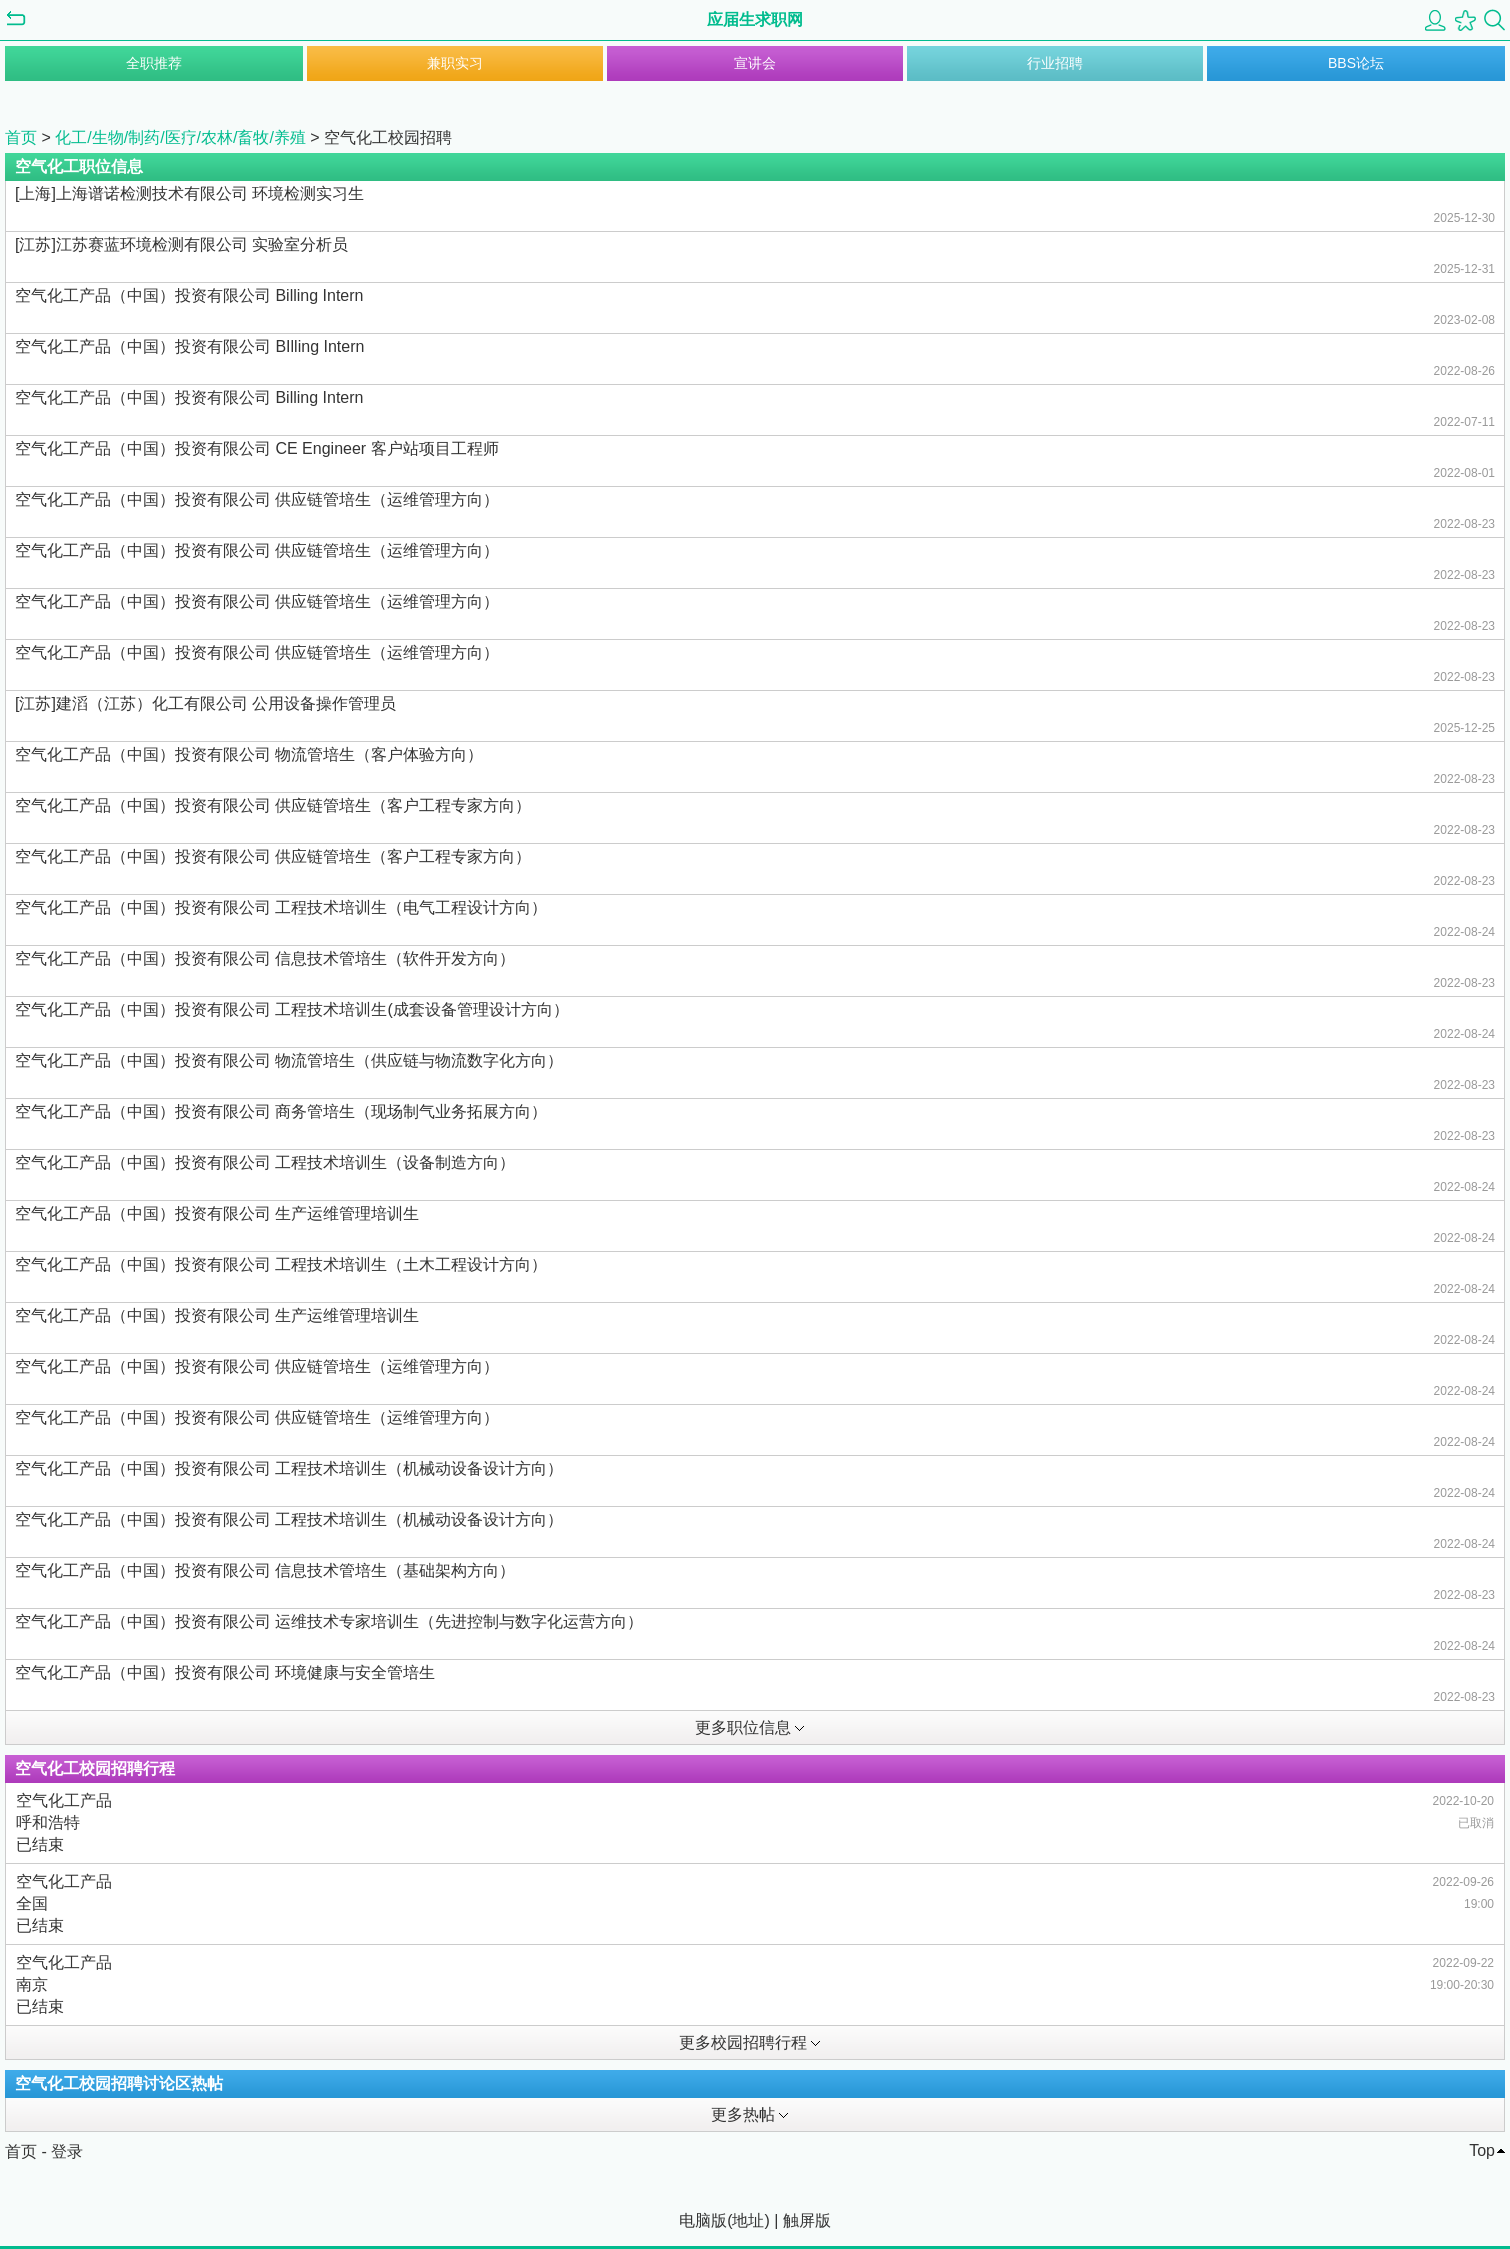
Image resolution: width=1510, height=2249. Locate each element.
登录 (67, 2151)
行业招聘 (1055, 63)
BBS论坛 (1356, 63)
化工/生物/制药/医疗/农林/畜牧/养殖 (180, 137)
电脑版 (703, 2220)
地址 (748, 2220)
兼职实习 (455, 63)
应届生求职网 (755, 19)
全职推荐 (154, 63)
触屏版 (807, 2220)
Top (1482, 2150)
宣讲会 (755, 63)
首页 (21, 137)
